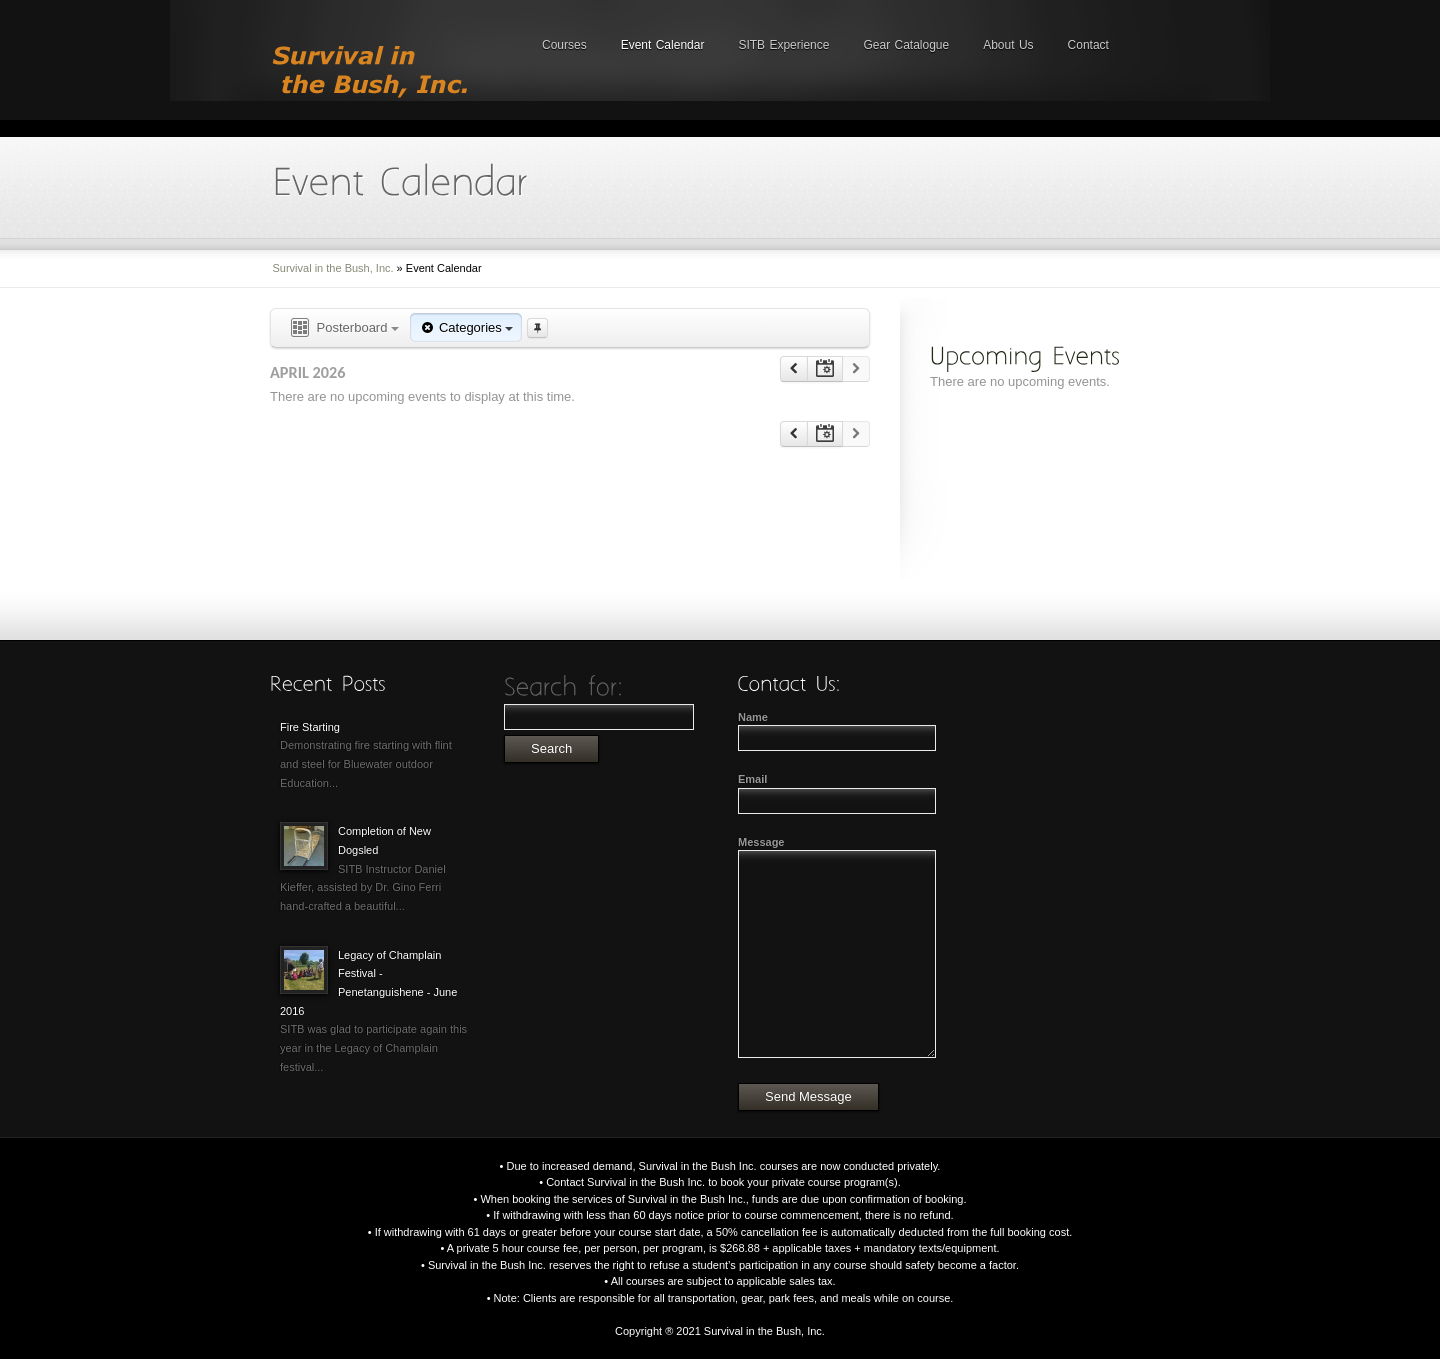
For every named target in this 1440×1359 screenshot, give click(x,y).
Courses (564, 45)
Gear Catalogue (906, 45)
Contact (1088, 45)
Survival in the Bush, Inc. (333, 268)
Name (753, 717)
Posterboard (343, 328)
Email (752, 779)
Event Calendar (663, 45)
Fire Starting (310, 727)
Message (761, 842)
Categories (466, 327)
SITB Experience (783, 45)
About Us (1008, 45)
